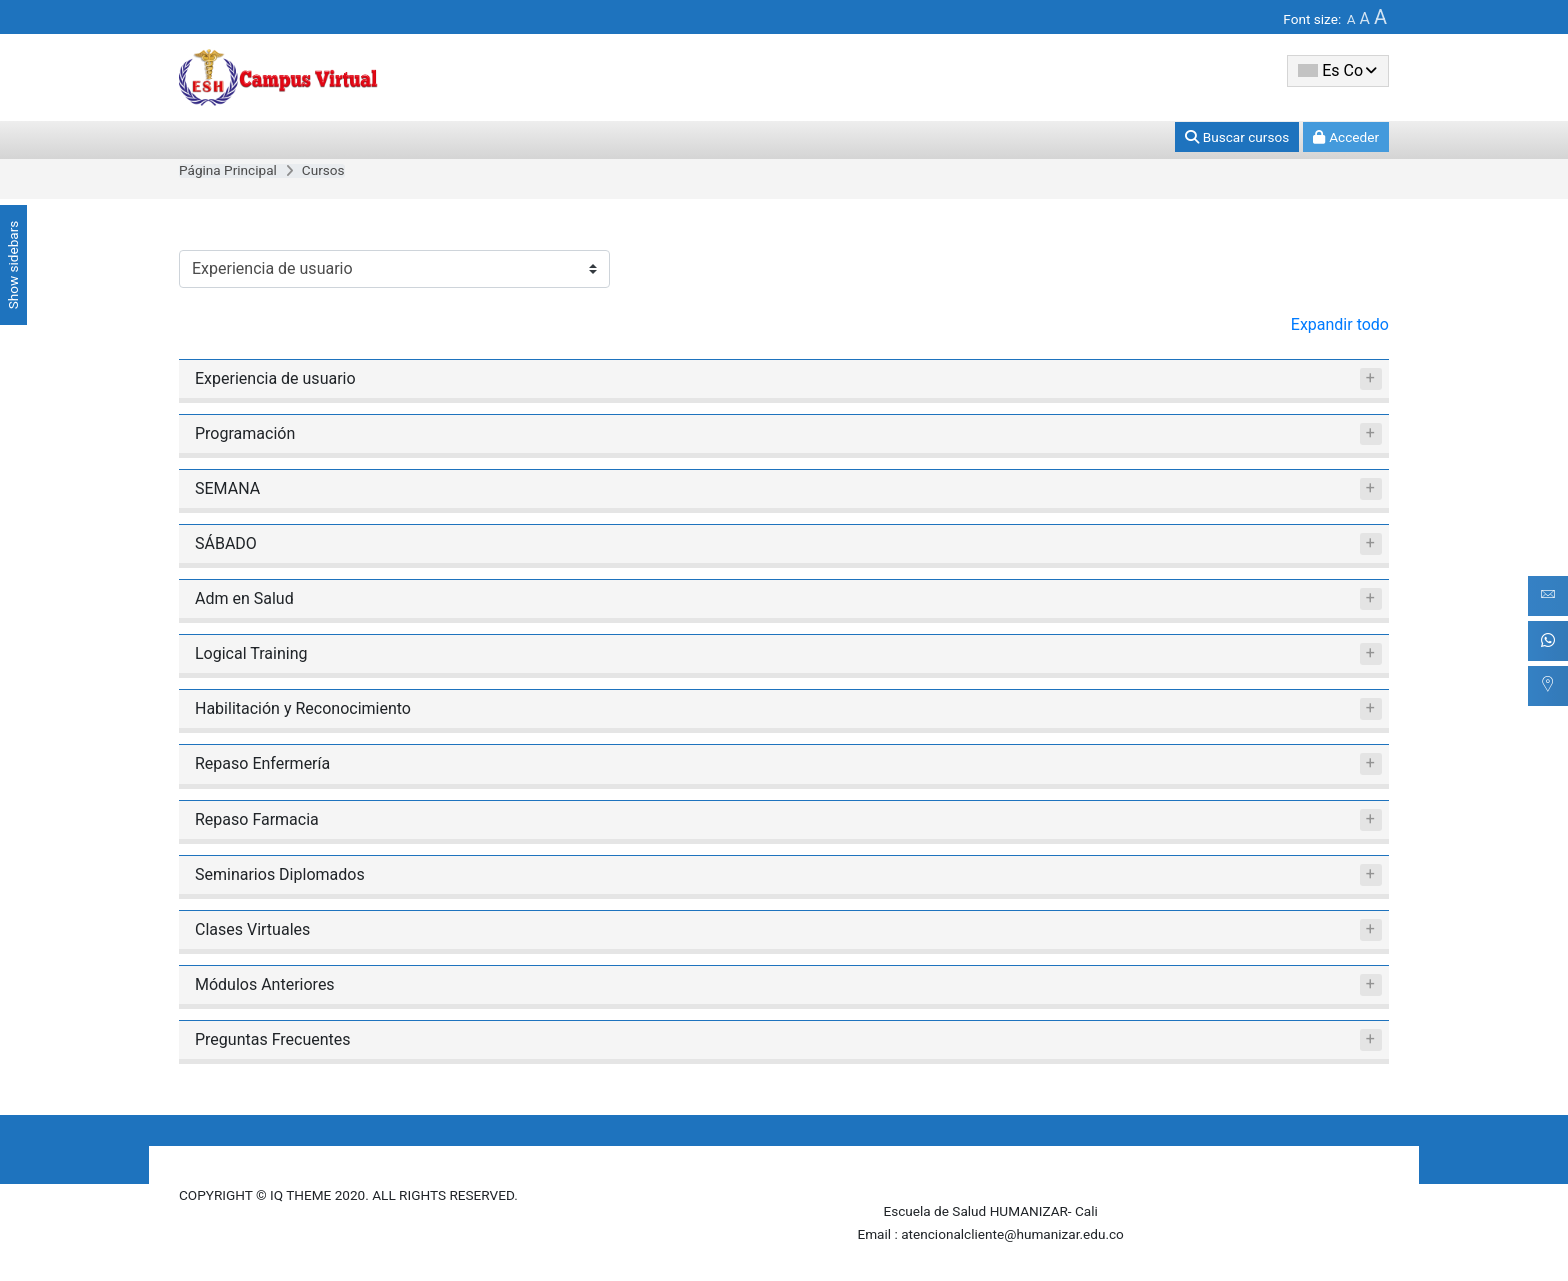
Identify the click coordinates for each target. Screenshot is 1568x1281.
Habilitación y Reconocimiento (303, 708)
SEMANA (227, 488)
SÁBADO (226, 543)
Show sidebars (13, 265)
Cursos (323, 170)
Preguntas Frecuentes (273, 1039)
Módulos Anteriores (265, 984)
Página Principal (228, 170)
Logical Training (251, 653)
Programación (245, 433)
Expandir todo (1340, 324)
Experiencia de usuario (275, 378)
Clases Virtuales (252, 929)
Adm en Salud (244, 598)
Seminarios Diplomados (280, 874)
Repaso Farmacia (257, 819)
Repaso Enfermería (262, 763)
